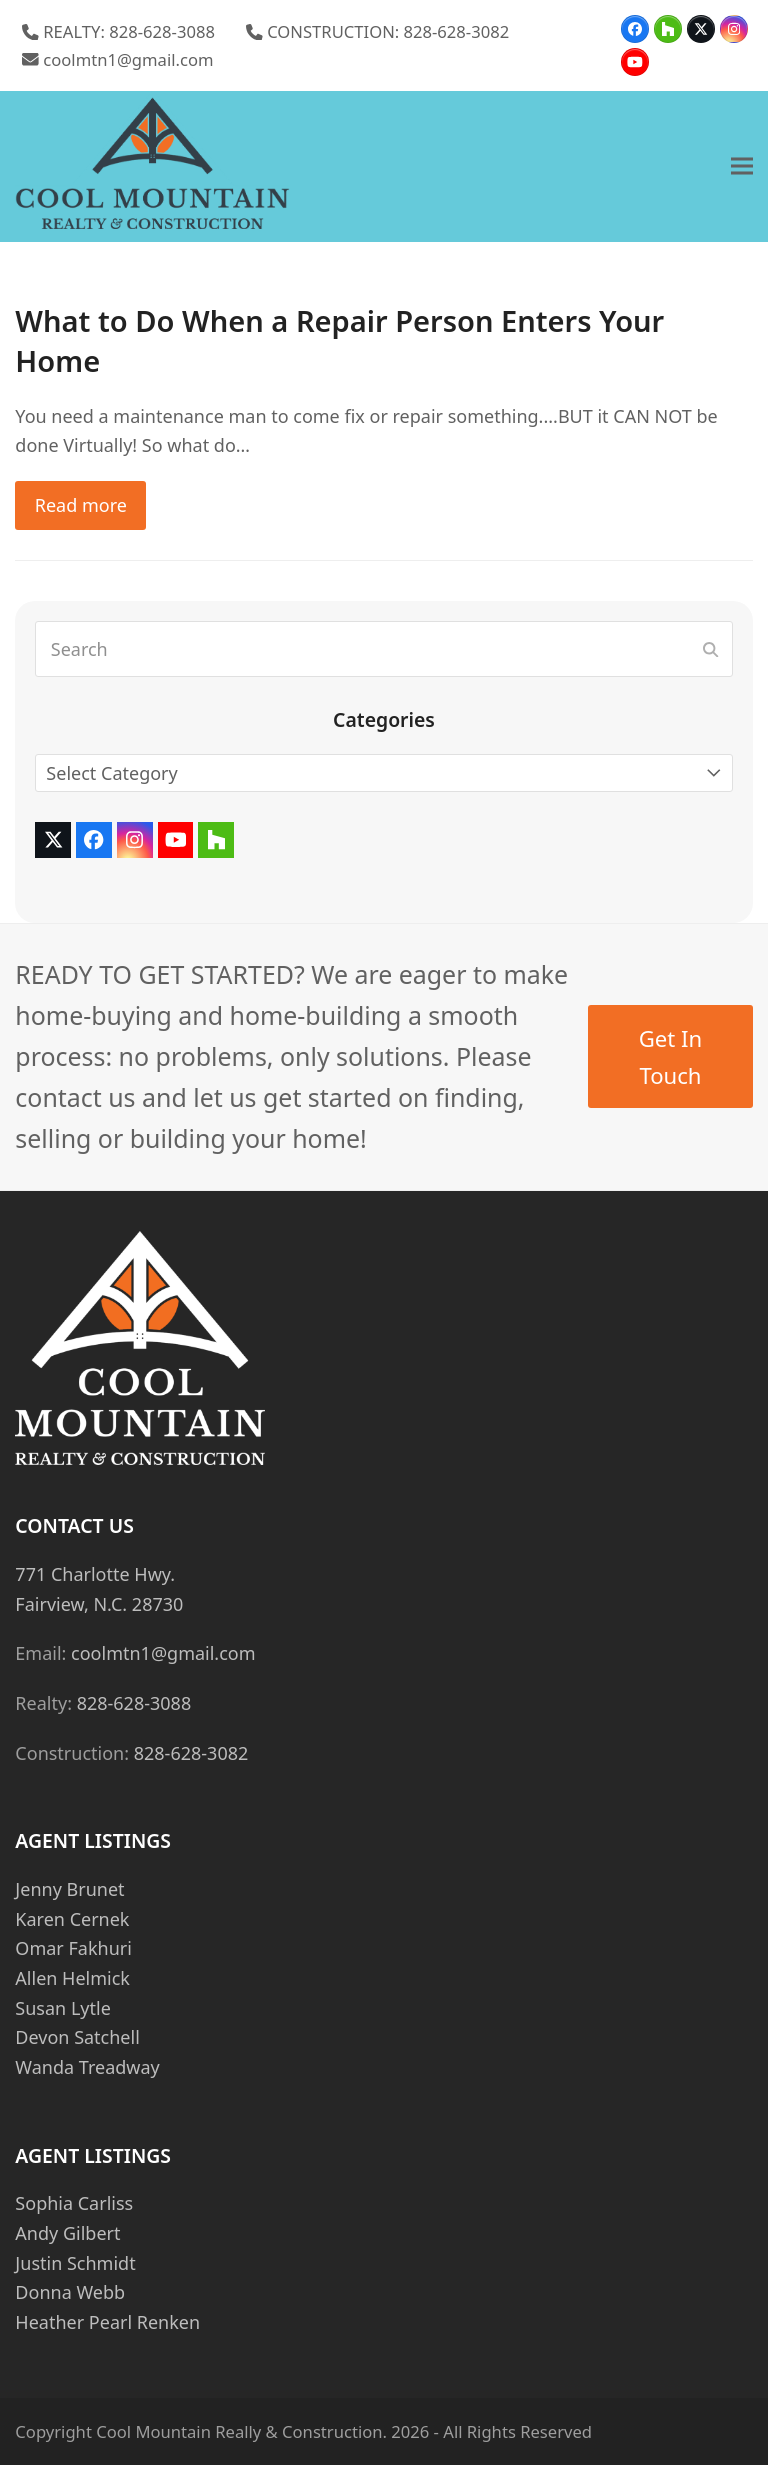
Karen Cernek (72, 1919)
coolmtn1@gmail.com (128, 59)
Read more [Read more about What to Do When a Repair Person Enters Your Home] (81, 505)
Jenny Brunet (69, 1889)
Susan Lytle (62, 2008)
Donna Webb (70, 2292)
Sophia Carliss (74, 2203)
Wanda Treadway (87, 2067)
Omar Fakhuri (73, 1948)
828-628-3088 (134, 1703)
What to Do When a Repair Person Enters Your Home (339, 341)
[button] (742, 166)
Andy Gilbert (67, 2233)
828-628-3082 (191, 1753)
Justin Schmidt (75, 2263)
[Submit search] (710, 649)
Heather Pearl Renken (107, 2322)
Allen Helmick (72, 1978)
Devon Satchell (77, 2037)
